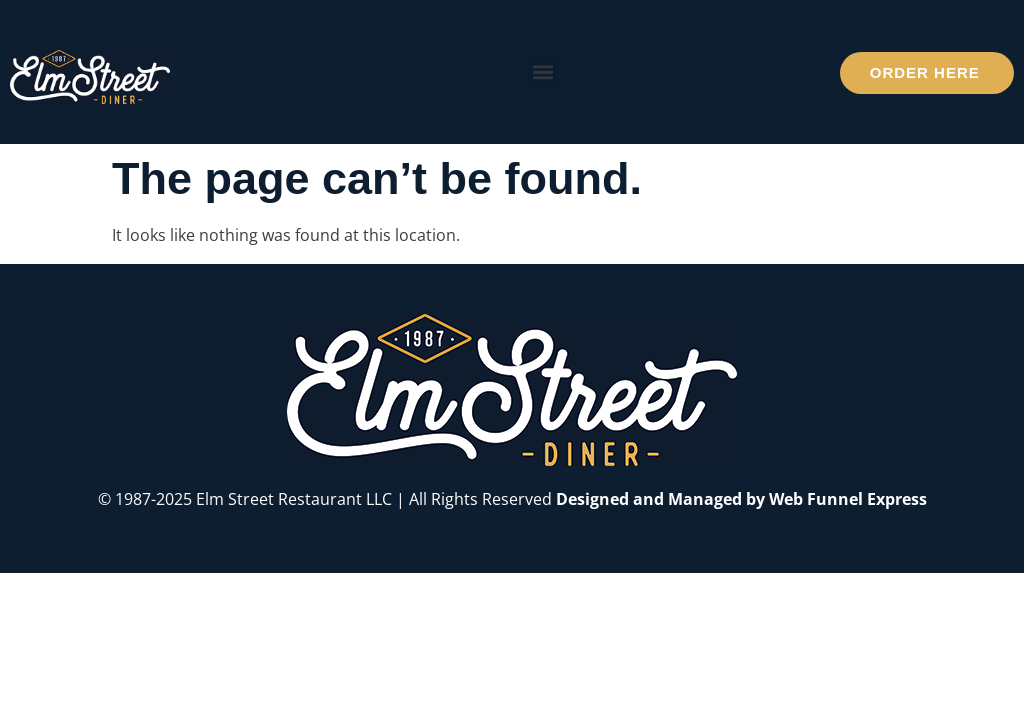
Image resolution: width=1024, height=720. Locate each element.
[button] (542, 72)
